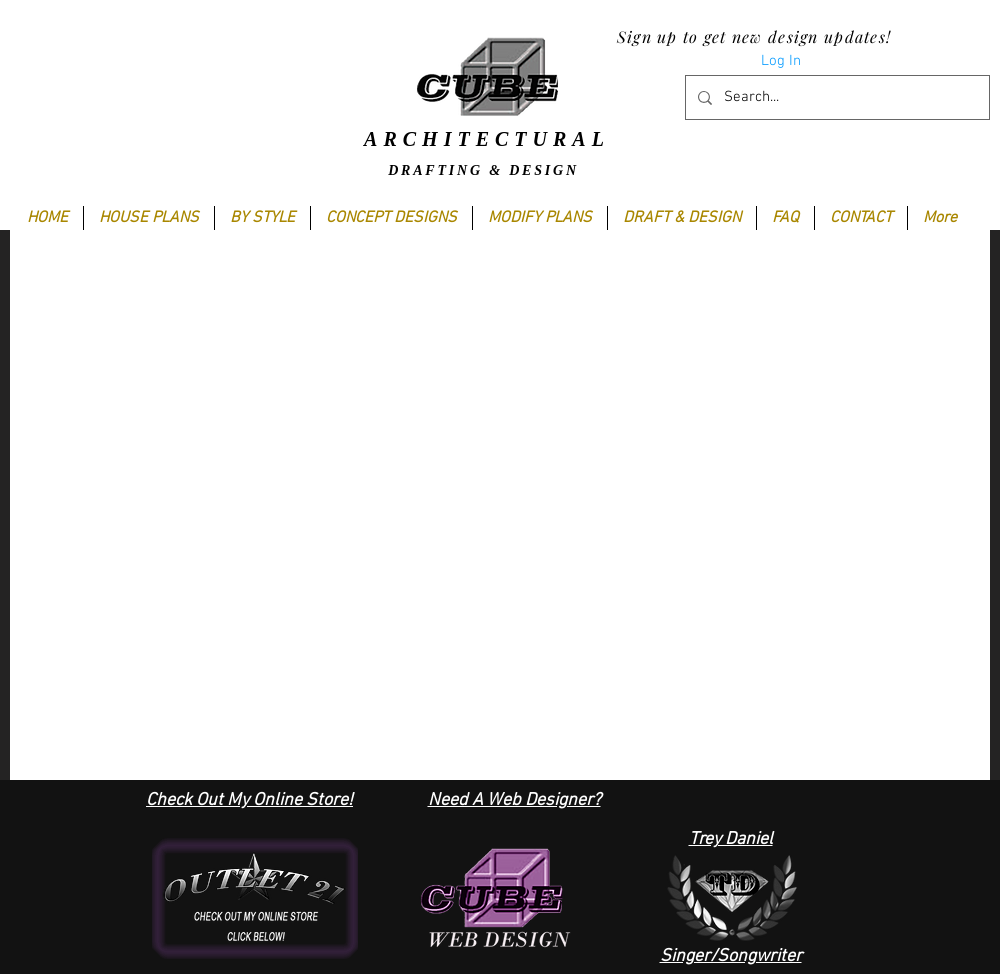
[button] (262, 218)
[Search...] (835, 97)
